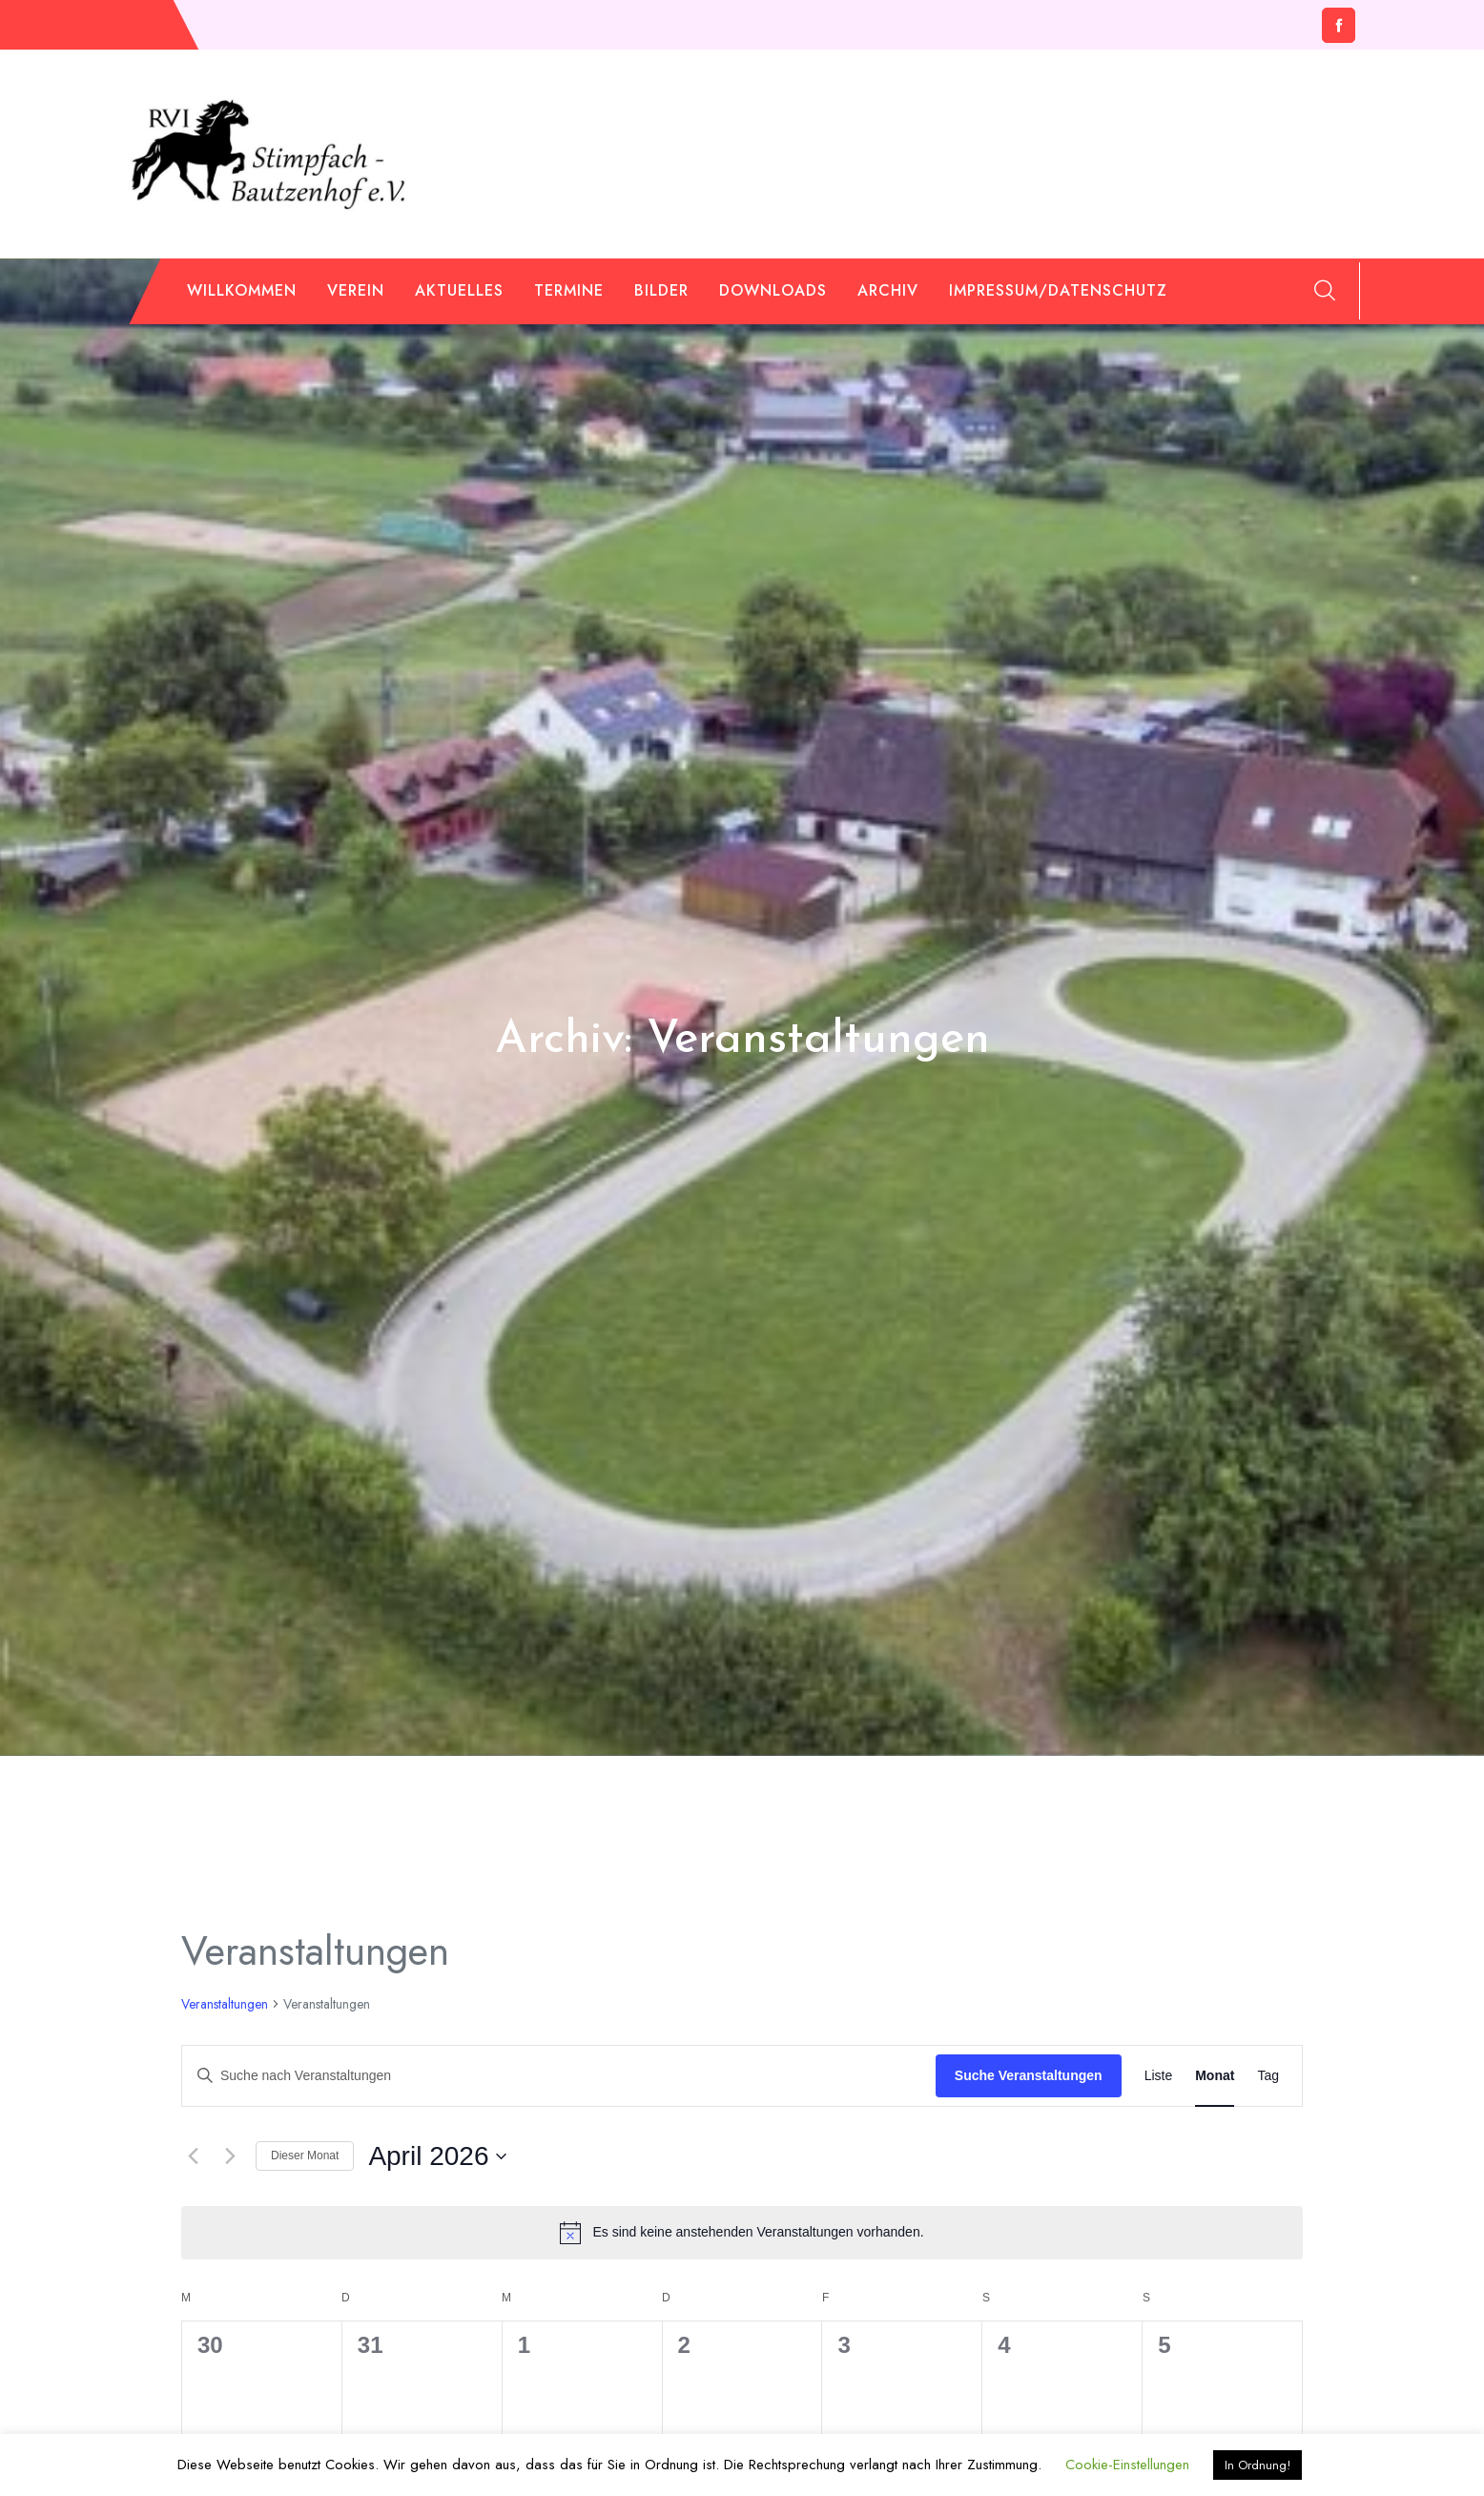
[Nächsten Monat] (229, 2156)
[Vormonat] (192, 2156)
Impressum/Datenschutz (1058, 290)
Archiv (887, 290)
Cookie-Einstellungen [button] (1127, 2464)
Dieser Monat (305, 2155)
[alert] (742, 2232)
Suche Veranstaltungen (1029, 2075)
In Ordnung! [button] (1257, 2465)
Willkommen (242, 290)
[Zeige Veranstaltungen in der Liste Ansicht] (1158, 2076)
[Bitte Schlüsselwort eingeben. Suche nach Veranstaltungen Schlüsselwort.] (559, 2076)
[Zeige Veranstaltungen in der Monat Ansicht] (1214, 2076)
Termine (569, 290)
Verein (355, 290)
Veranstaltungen (224, 2004)
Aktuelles (459, 290)
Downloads (773, 290)
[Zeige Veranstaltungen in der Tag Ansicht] (1268, 2076)
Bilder (661, 290)
